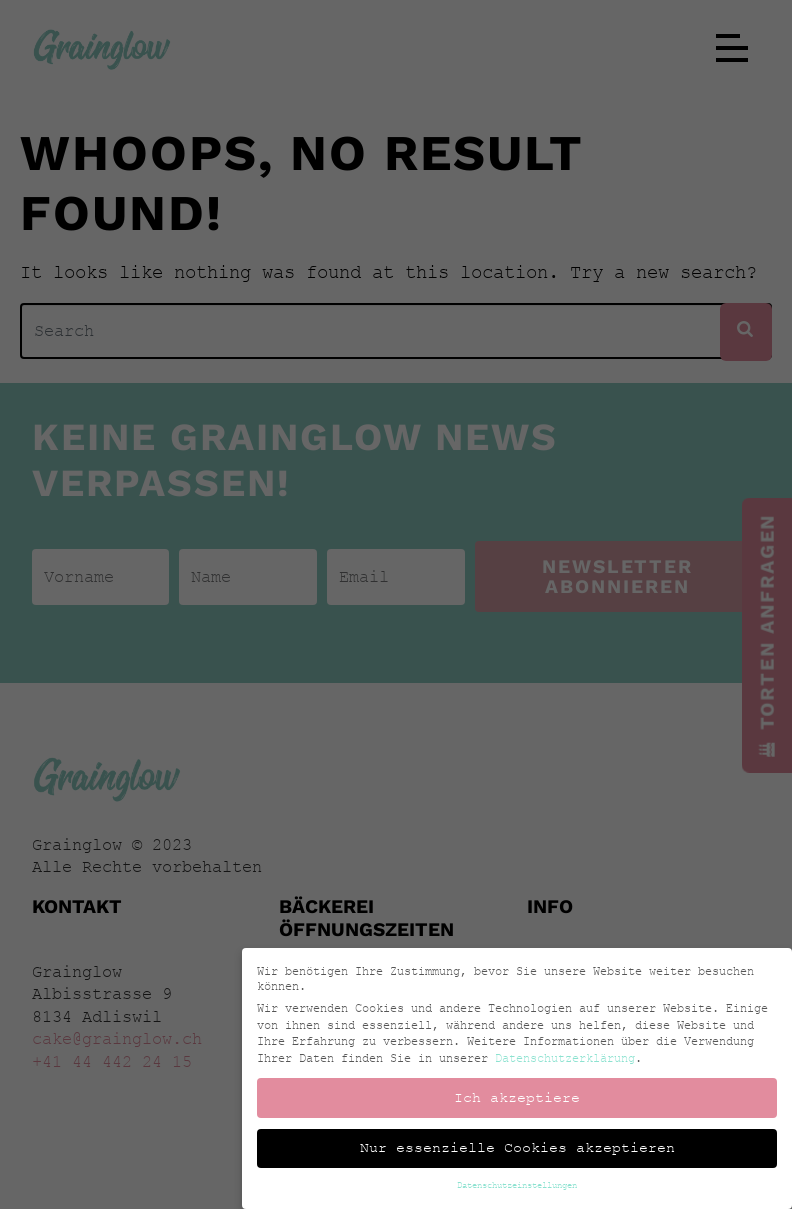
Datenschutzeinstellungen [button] (542, 1185)
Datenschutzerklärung (590, 1057)
